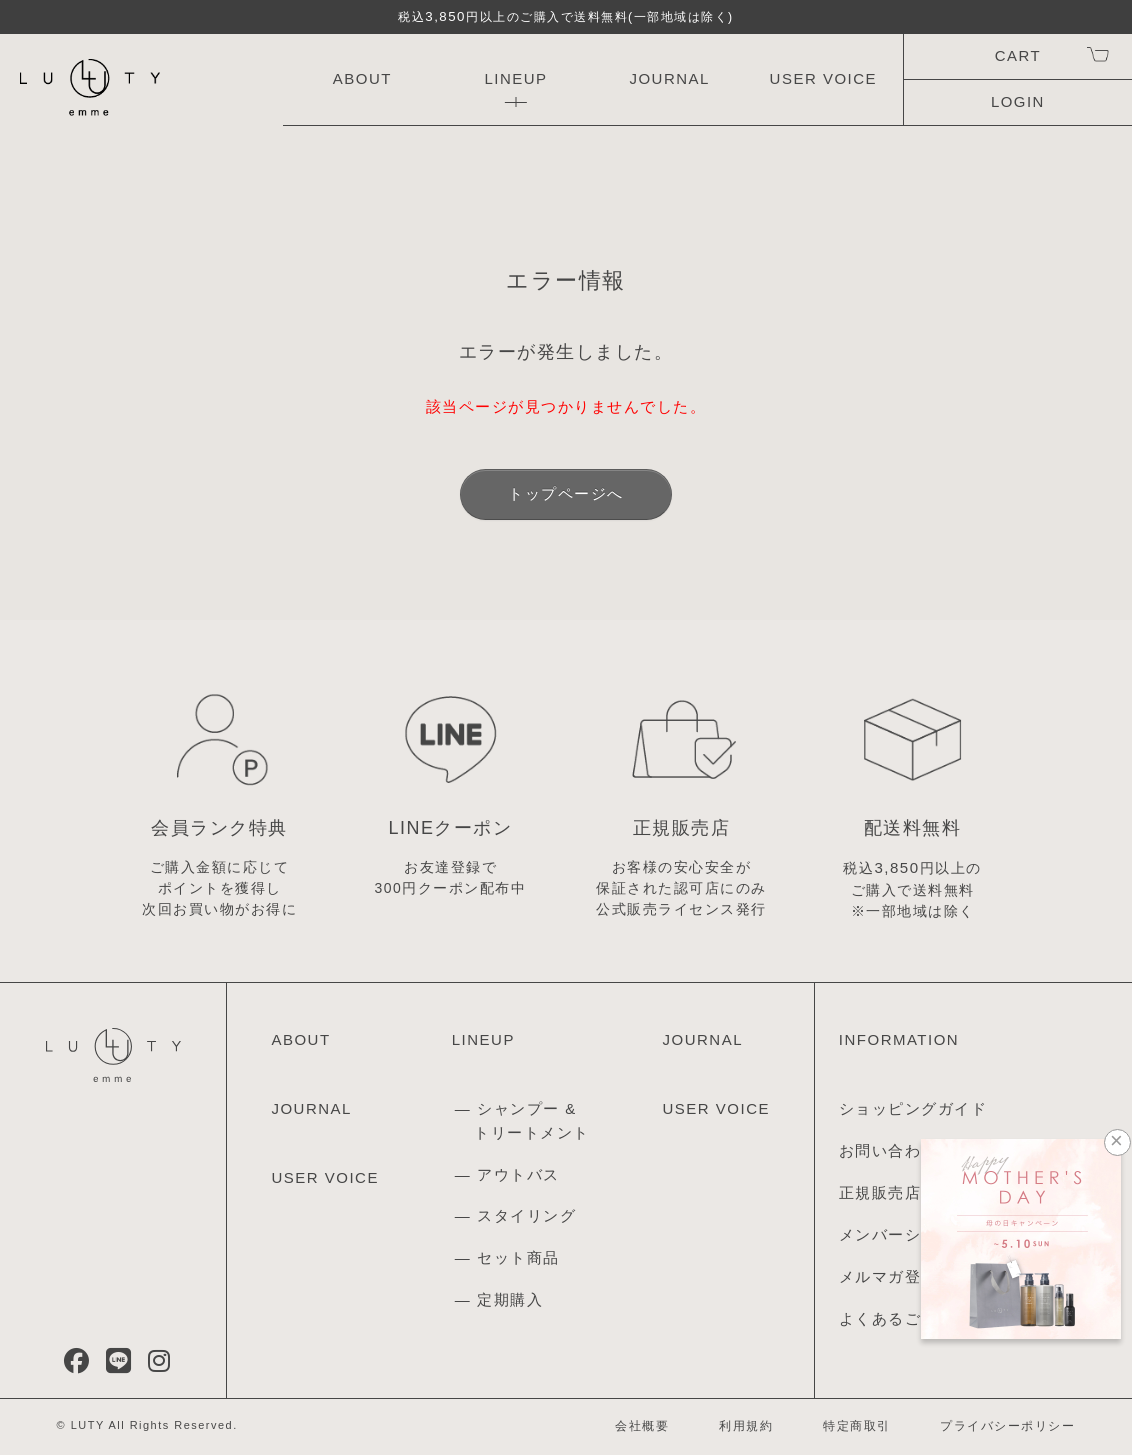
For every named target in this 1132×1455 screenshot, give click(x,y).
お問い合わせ (888, 1150)
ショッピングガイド (913, 1108)
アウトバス (518, 1174)
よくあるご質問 (897, 1318)
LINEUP (515, 78)
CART (1018, 55)
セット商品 (518, 1257)
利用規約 (746, 1426)
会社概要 (642, 1426)
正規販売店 (880, 1192)
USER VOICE (824, 78)
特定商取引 (857, 1426)
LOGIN (1018, 101)
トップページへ (566, 493)
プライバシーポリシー (1007, 1426)
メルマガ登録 (888, 1276)
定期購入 (510, 1299)
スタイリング (526, 1215)
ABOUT (362, 78)
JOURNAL (669, 78)
